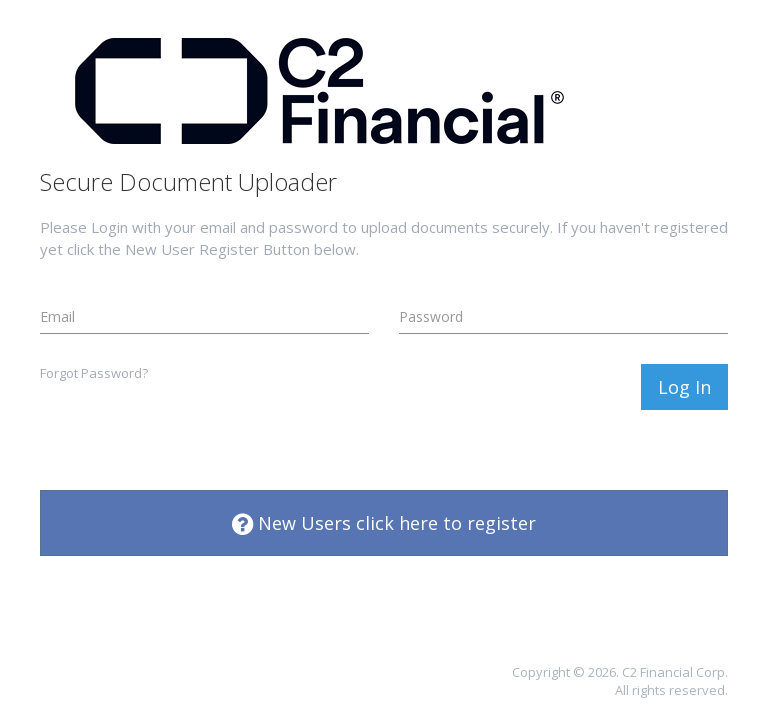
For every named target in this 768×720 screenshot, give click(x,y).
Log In (684, 387)
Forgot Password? (94, 373)
